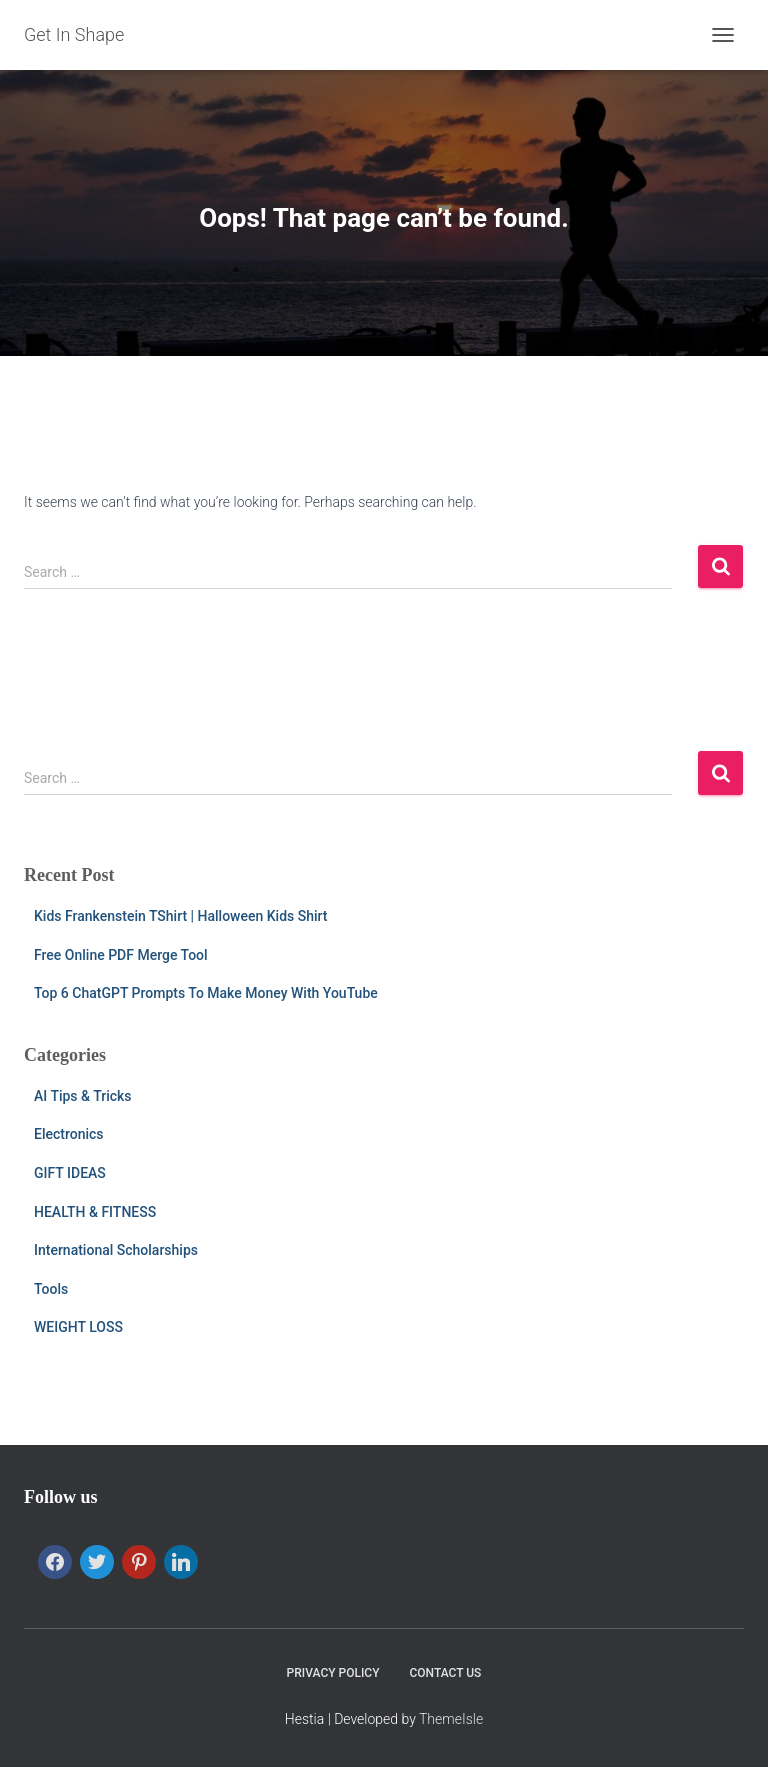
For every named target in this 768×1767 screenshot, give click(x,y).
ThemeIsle (451, 1719)
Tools (51, 1289)
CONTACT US (446, 1673)
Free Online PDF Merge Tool (121, 955)
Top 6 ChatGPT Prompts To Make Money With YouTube (206, 993)
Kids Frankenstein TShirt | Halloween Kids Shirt (181, 916)
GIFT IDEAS (70, 1173)
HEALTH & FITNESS (95, 1212)
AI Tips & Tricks (83, 1096)
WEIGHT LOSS (78, 1327)
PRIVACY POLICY (333, 1673)
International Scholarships (116, 1250)
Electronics (69, 1134)
